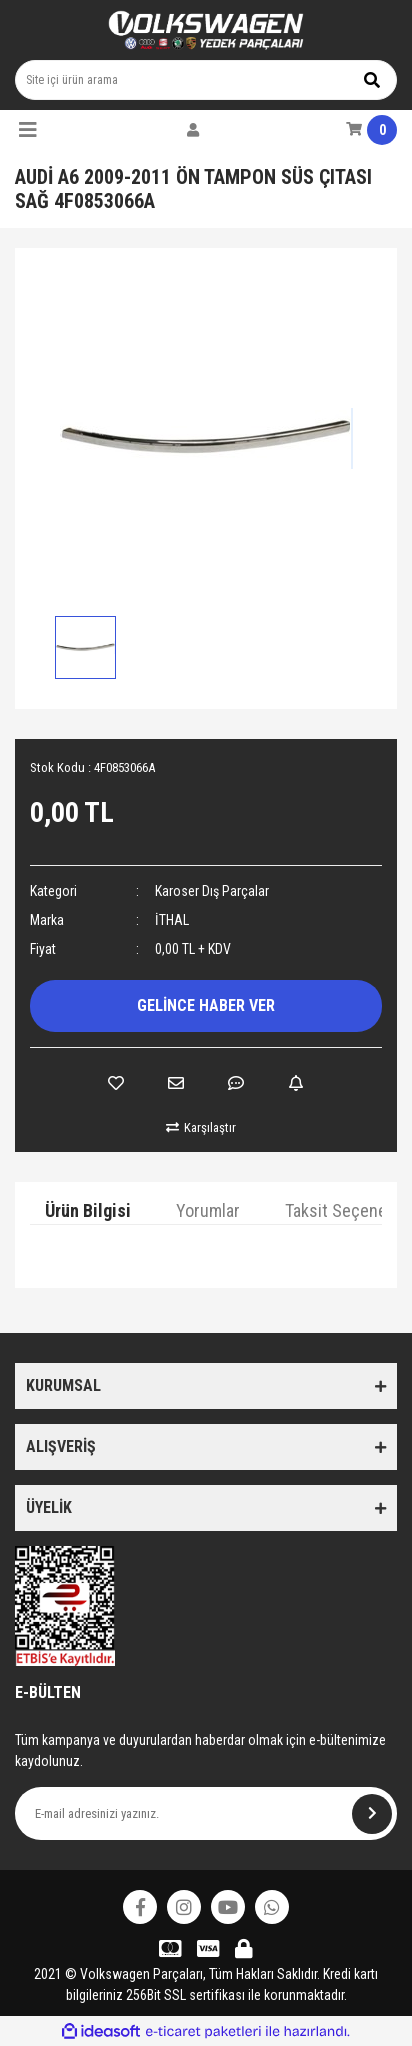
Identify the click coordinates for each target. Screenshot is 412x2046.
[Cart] (371, 130)
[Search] (206, 80)
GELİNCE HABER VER (206, 1005)
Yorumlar (208, 1210)
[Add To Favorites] (116, 1083)
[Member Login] (193, 130)
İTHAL (172, 920)
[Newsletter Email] (206, 1813)
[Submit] (372, 1814)
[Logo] (206, 30)
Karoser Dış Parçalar (212, 891)
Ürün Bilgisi (88, 1210)
